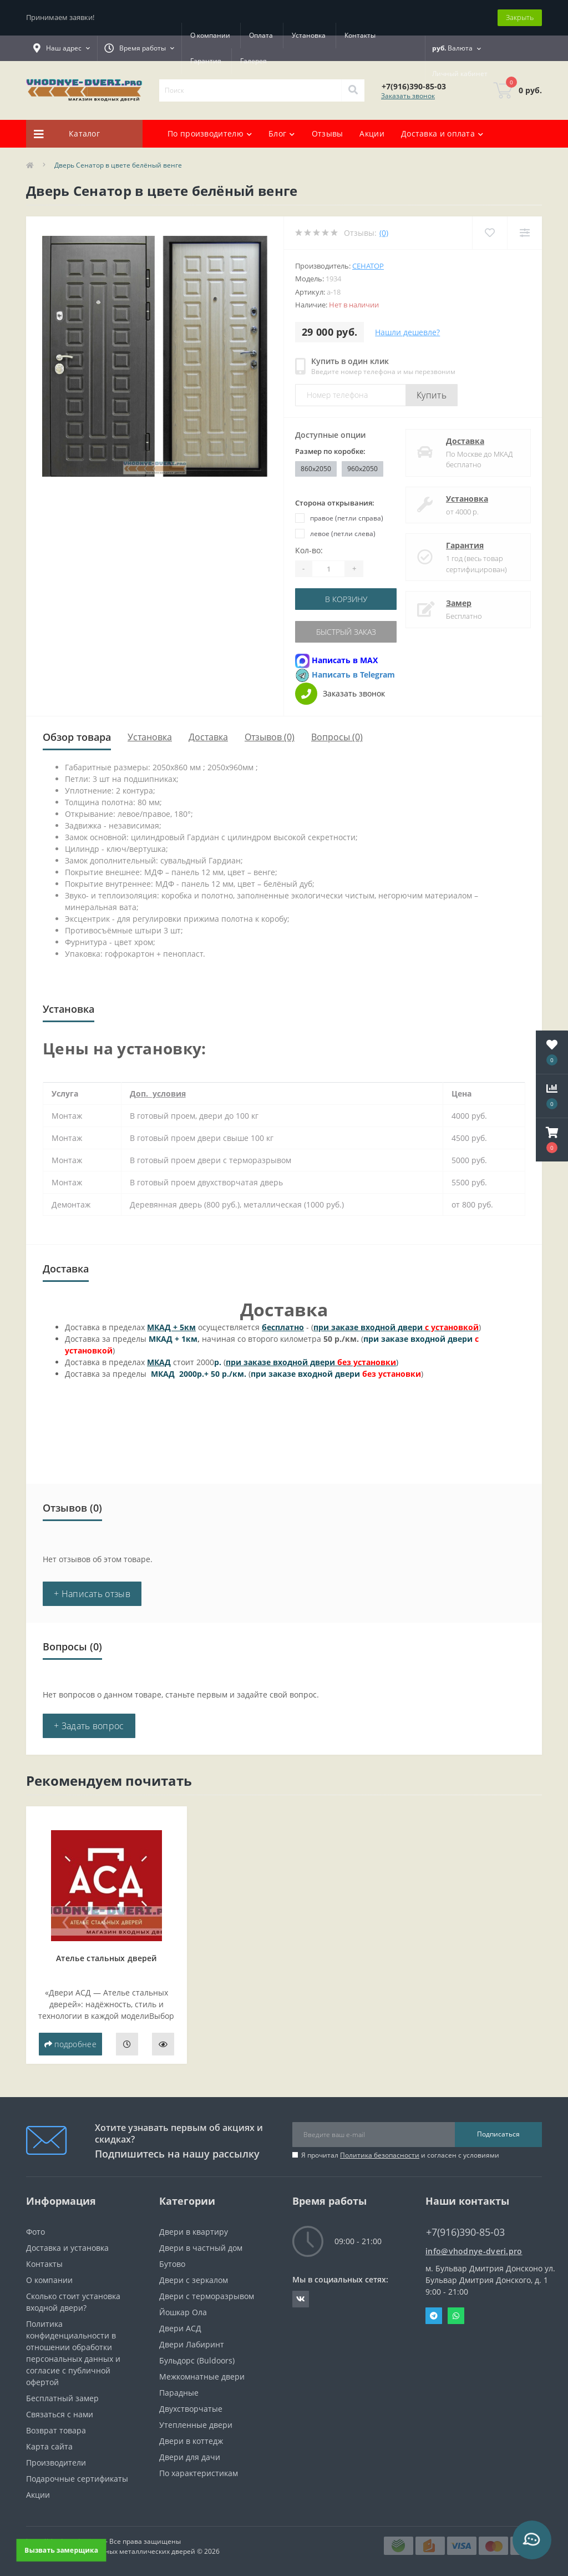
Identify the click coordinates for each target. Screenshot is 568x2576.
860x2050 (316, 468)
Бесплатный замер (62, 2398)
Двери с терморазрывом (206, 2296)
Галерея (253, 60)
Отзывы (327, 133)
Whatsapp (456, 2316)
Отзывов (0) (270, 737)
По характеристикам (198, 2473)
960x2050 (362, 468)
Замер (458, 603)
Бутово (172, 2264)
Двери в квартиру (193, 2231)
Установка (309, 35)
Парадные (179, 2392)
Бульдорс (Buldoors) (197, 2360)
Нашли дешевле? (407, 332)
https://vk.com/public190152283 (300, 2299)
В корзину (346, 599)
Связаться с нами (59, 2414)
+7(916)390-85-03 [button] (465, 2232)
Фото (35, 2231)
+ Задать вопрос (89, 1726)
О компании (210, 35)
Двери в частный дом (200, 2247)
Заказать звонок (408, 95)
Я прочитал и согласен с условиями (400, 2155)
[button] (552, 1139)
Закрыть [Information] (520, 17)
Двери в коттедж (191, 2441)
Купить (432, 395)
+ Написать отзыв (92, 1594)
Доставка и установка (67, 2247)
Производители (56, 2462)
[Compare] (524, 232)
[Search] (352, 90)
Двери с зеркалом (193, 2280)
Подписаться (498, 2134)
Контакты (360, 35)
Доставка (465, 441)
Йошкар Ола (183, 2312)
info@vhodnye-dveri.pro (474, 2251)
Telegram (434, 2316)
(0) (383, 233)
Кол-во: (309, 550)
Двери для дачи (189, 2457)
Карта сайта (49, 2446)
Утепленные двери (195, 2425)
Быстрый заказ (346, 632)
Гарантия (205, 60)
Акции (371, 133)
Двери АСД (180, 2328)
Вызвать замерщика (61, 2549)
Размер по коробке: (330, 451)
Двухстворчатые (190, 2408)
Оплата (261, 35)
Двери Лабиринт (191, 2344)
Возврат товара (56, 2430)
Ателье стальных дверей (106, 1958)
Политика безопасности (379, 2155)
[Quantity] (328, 568)
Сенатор (368, 266)
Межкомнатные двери (202, 2376)
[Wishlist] (489, 232)
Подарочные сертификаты (77, 2478)
